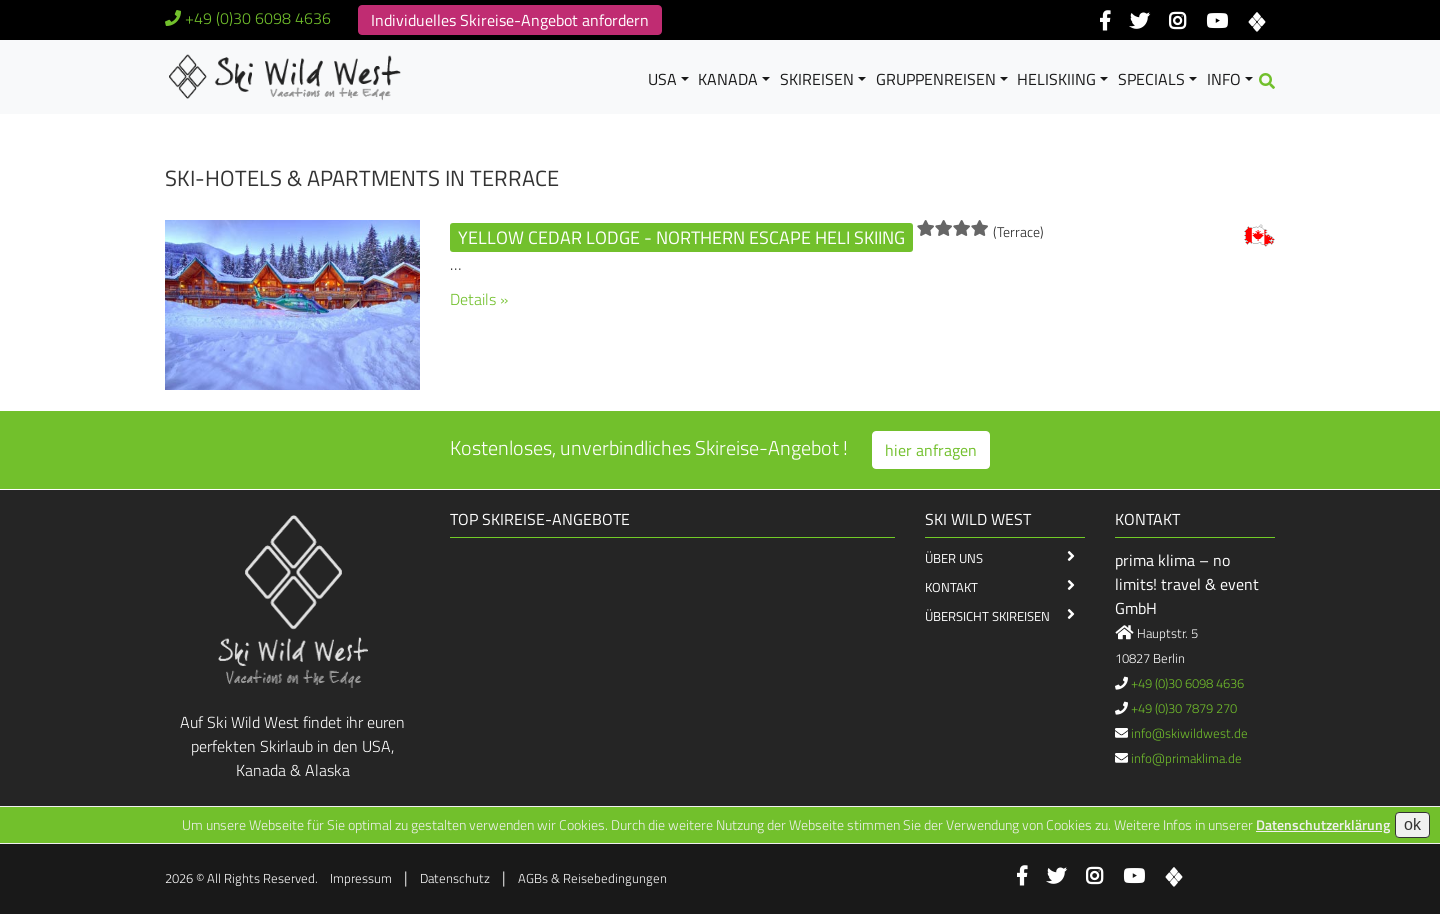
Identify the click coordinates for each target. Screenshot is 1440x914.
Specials (1151, 79)
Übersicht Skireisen (987, 616)
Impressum (361, 878)
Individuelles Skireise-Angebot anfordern (510, 20)
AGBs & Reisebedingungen (592, 878)
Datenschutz (455, 878)
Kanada (728, 79)
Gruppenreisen (936, 79)
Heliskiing (1056, 79)
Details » (479, 299)
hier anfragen (931, 450)
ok (1412, 824)
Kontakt (951, 587)
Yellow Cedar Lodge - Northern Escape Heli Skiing (681, 237)
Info (1224, 79)
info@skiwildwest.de (1189, 733)
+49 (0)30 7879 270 (1184, 708)
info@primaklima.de (1186, 758)
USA (662, 79)
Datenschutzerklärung (1323, 824)
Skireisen (817, 79)
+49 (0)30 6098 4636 (258, 18)
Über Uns (954, 558)
